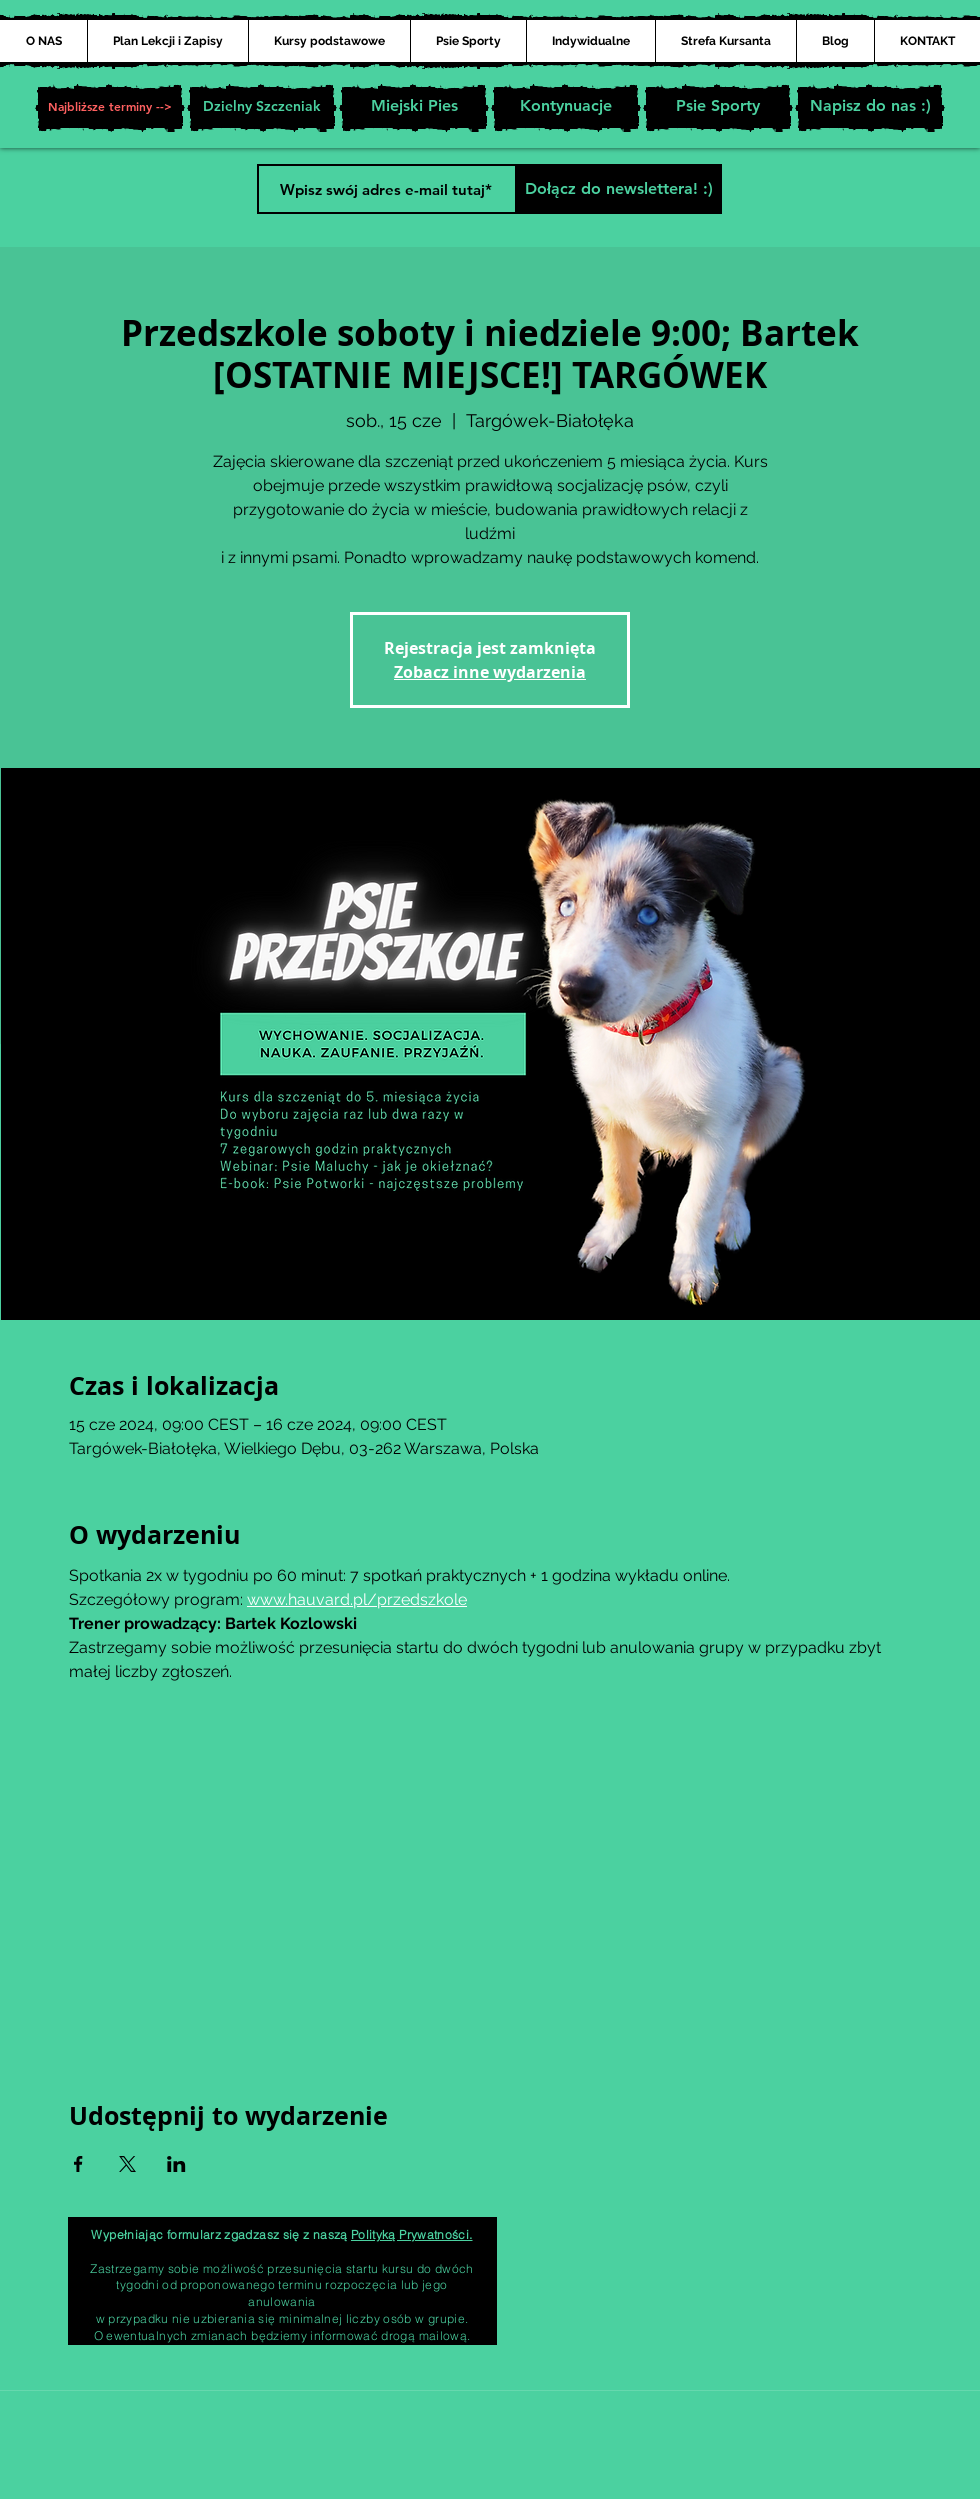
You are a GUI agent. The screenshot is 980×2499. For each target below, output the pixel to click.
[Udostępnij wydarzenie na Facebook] (78, 2164)
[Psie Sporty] (718, 108)
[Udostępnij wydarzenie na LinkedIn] (176, 2164)
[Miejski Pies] (414, 108)
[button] (110, 108)
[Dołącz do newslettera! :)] (618, 189)
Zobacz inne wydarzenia (490, 672)
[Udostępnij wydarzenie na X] (127, 2164)
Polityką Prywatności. (412, 2234)
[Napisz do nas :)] (870, 108)
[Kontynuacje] (566, 108)
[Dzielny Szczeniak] (262, 108)
